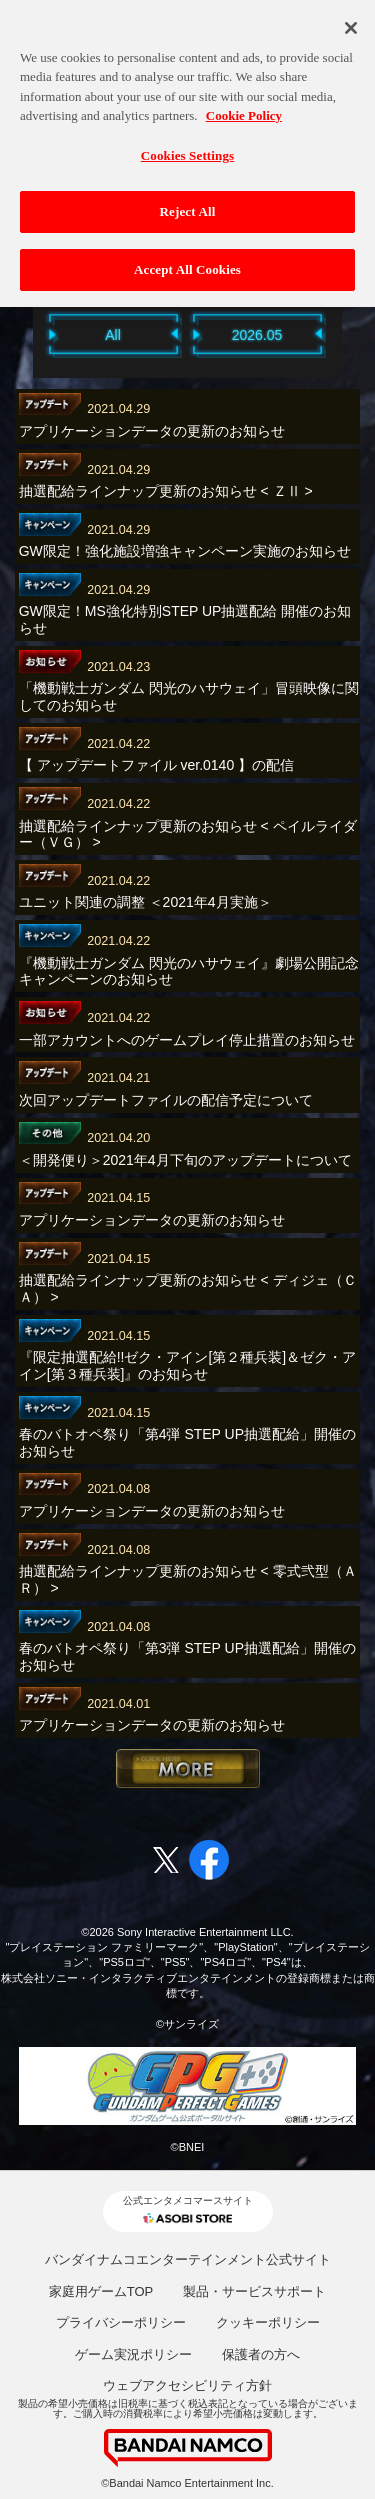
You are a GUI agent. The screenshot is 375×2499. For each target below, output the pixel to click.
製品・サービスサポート (254, 2291)
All (113, 335)
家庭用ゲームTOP (101, 2291)
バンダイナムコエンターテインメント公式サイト (188, 2259)
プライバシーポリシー (121, 2322)
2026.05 (257, 335)
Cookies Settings (187, 143)
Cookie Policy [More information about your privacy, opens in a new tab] (244, 104)
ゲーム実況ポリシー (133, 2354)
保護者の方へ (261, 2354)
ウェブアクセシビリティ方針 (187, 2385)
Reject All (188, 200)
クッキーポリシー (268, 2322)
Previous (23, 333)
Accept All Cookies (187, 258)
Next (353, 333)
